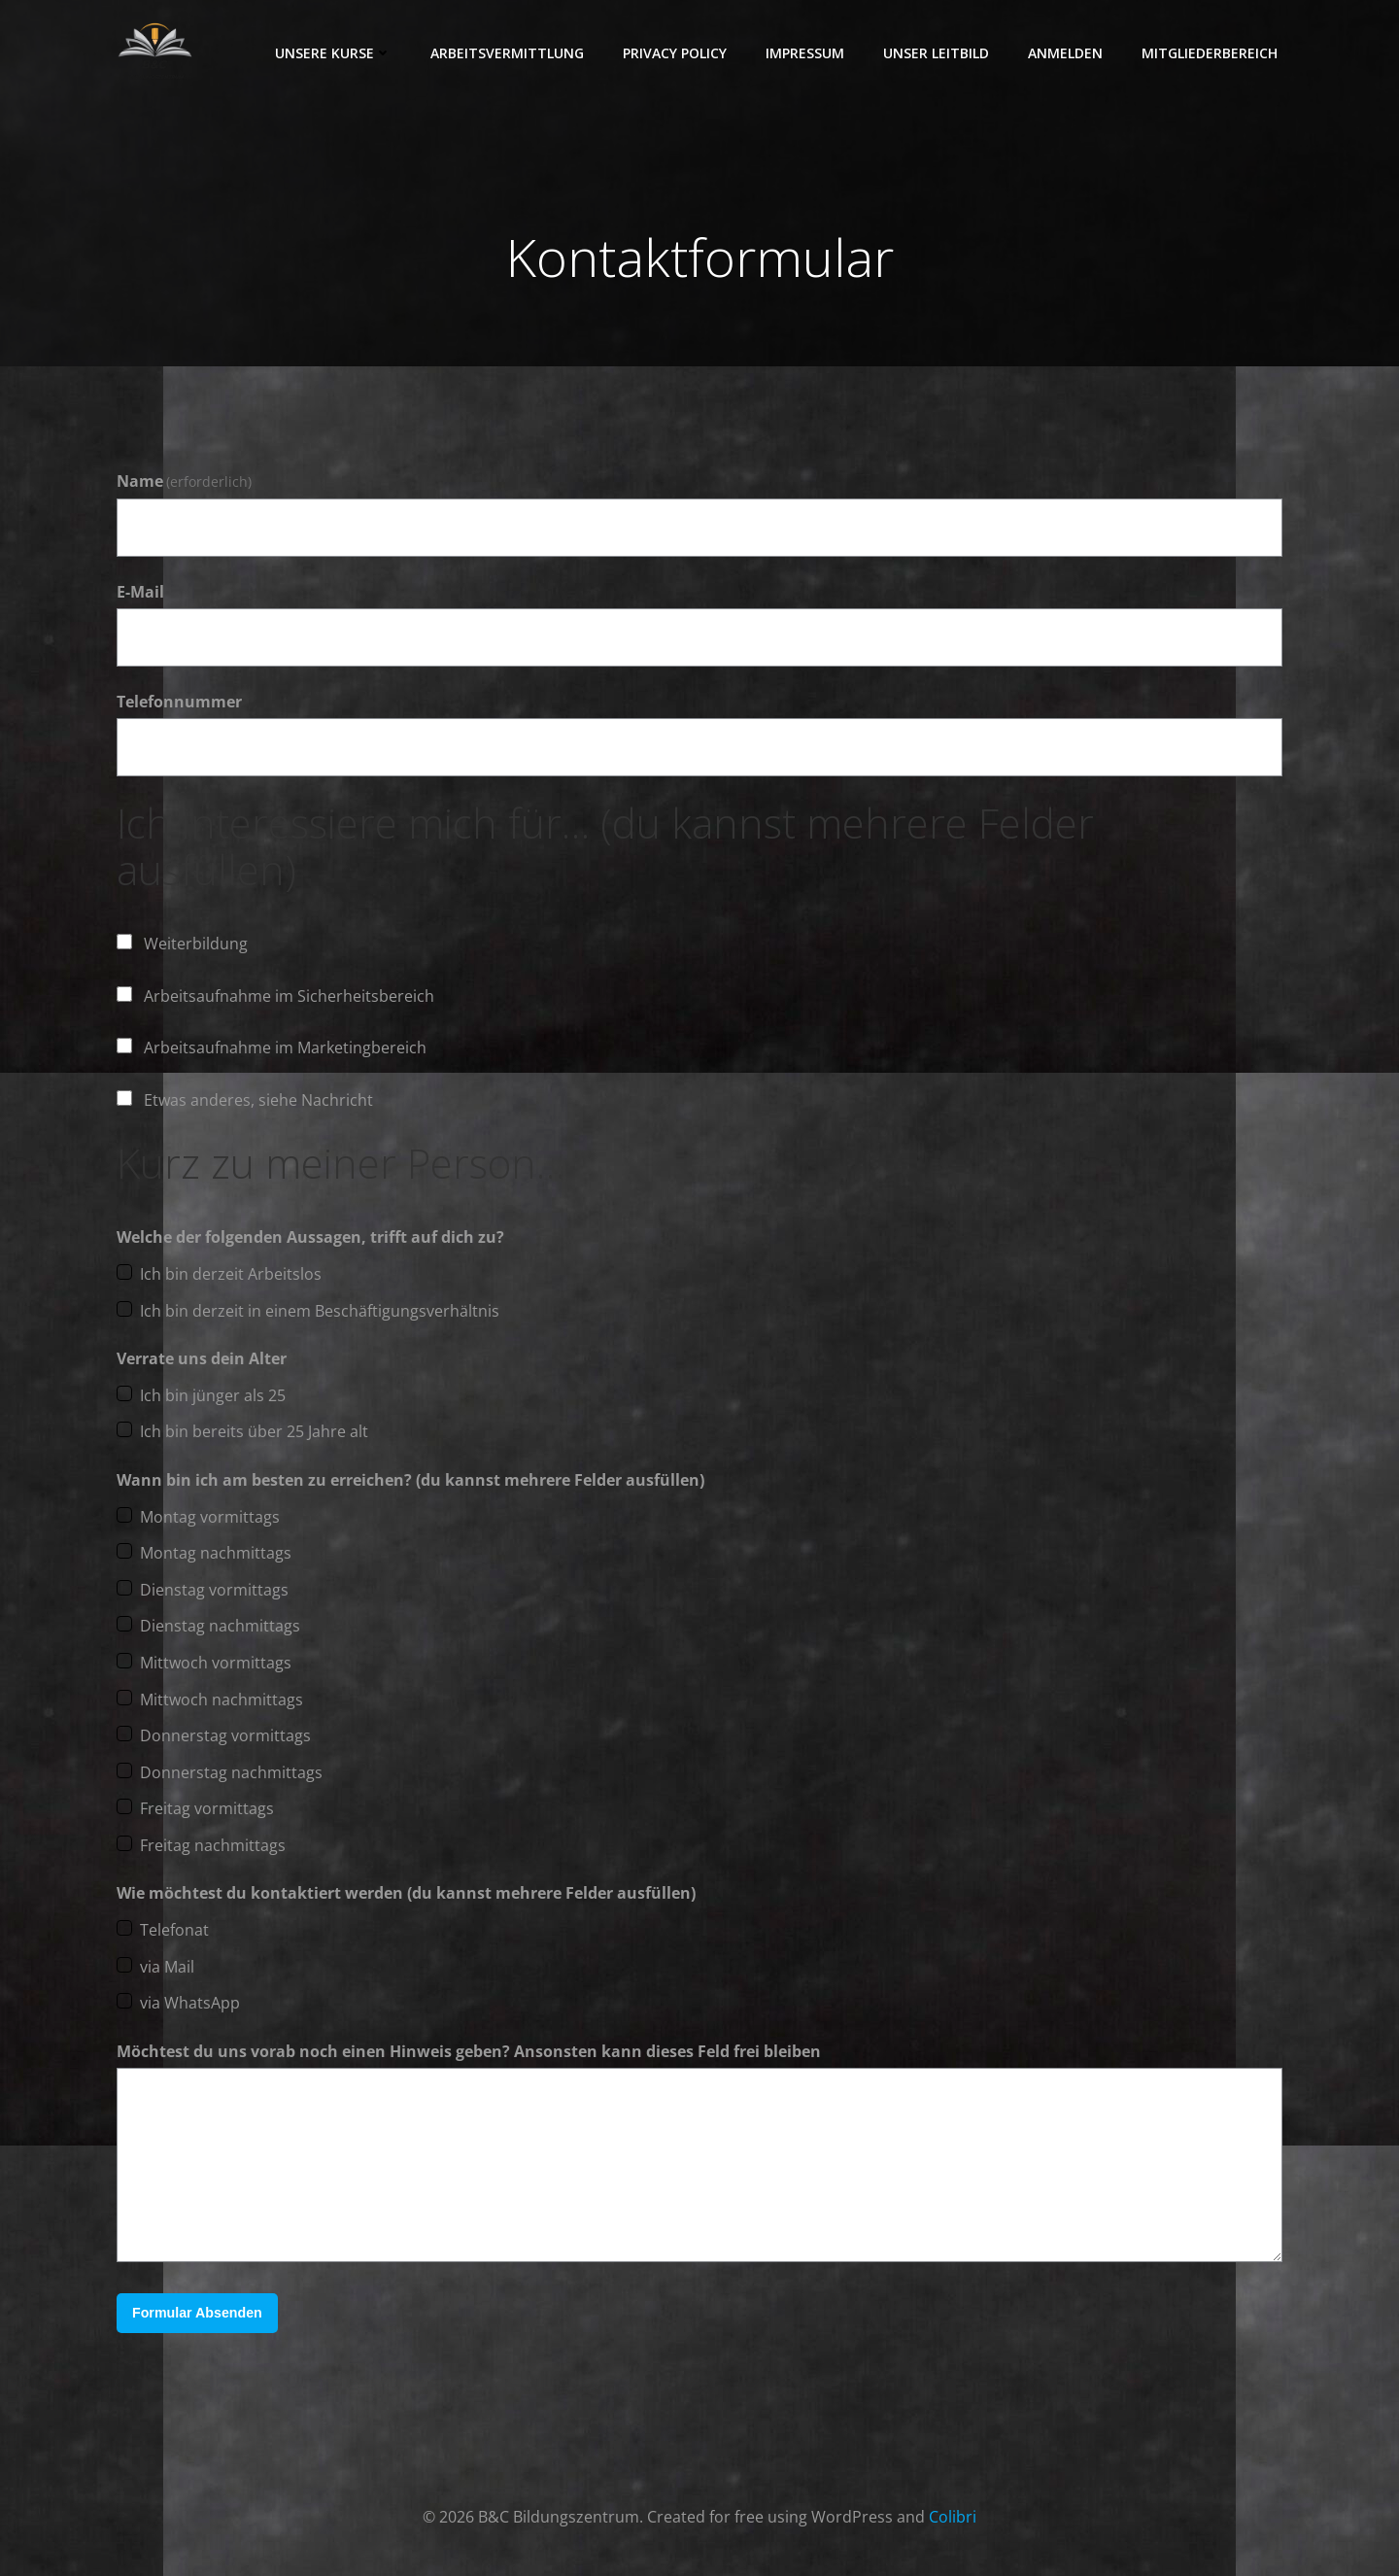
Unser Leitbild (937, 53)
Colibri (952, 2517)
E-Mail (140, 592)
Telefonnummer (179, 702)
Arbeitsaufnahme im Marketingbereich (285, 1049)
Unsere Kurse (334, 53)
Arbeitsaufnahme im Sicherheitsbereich (289, 997)
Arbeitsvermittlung (508, 53)
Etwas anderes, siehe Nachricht (258, 1101)
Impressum (806, 53)
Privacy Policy (676, 53)
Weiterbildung (196, 945)
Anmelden (1066, 53)
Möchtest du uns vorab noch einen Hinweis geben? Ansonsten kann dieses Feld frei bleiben (469, 2052)
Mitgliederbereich (1211, 53)
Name (184, 483)
